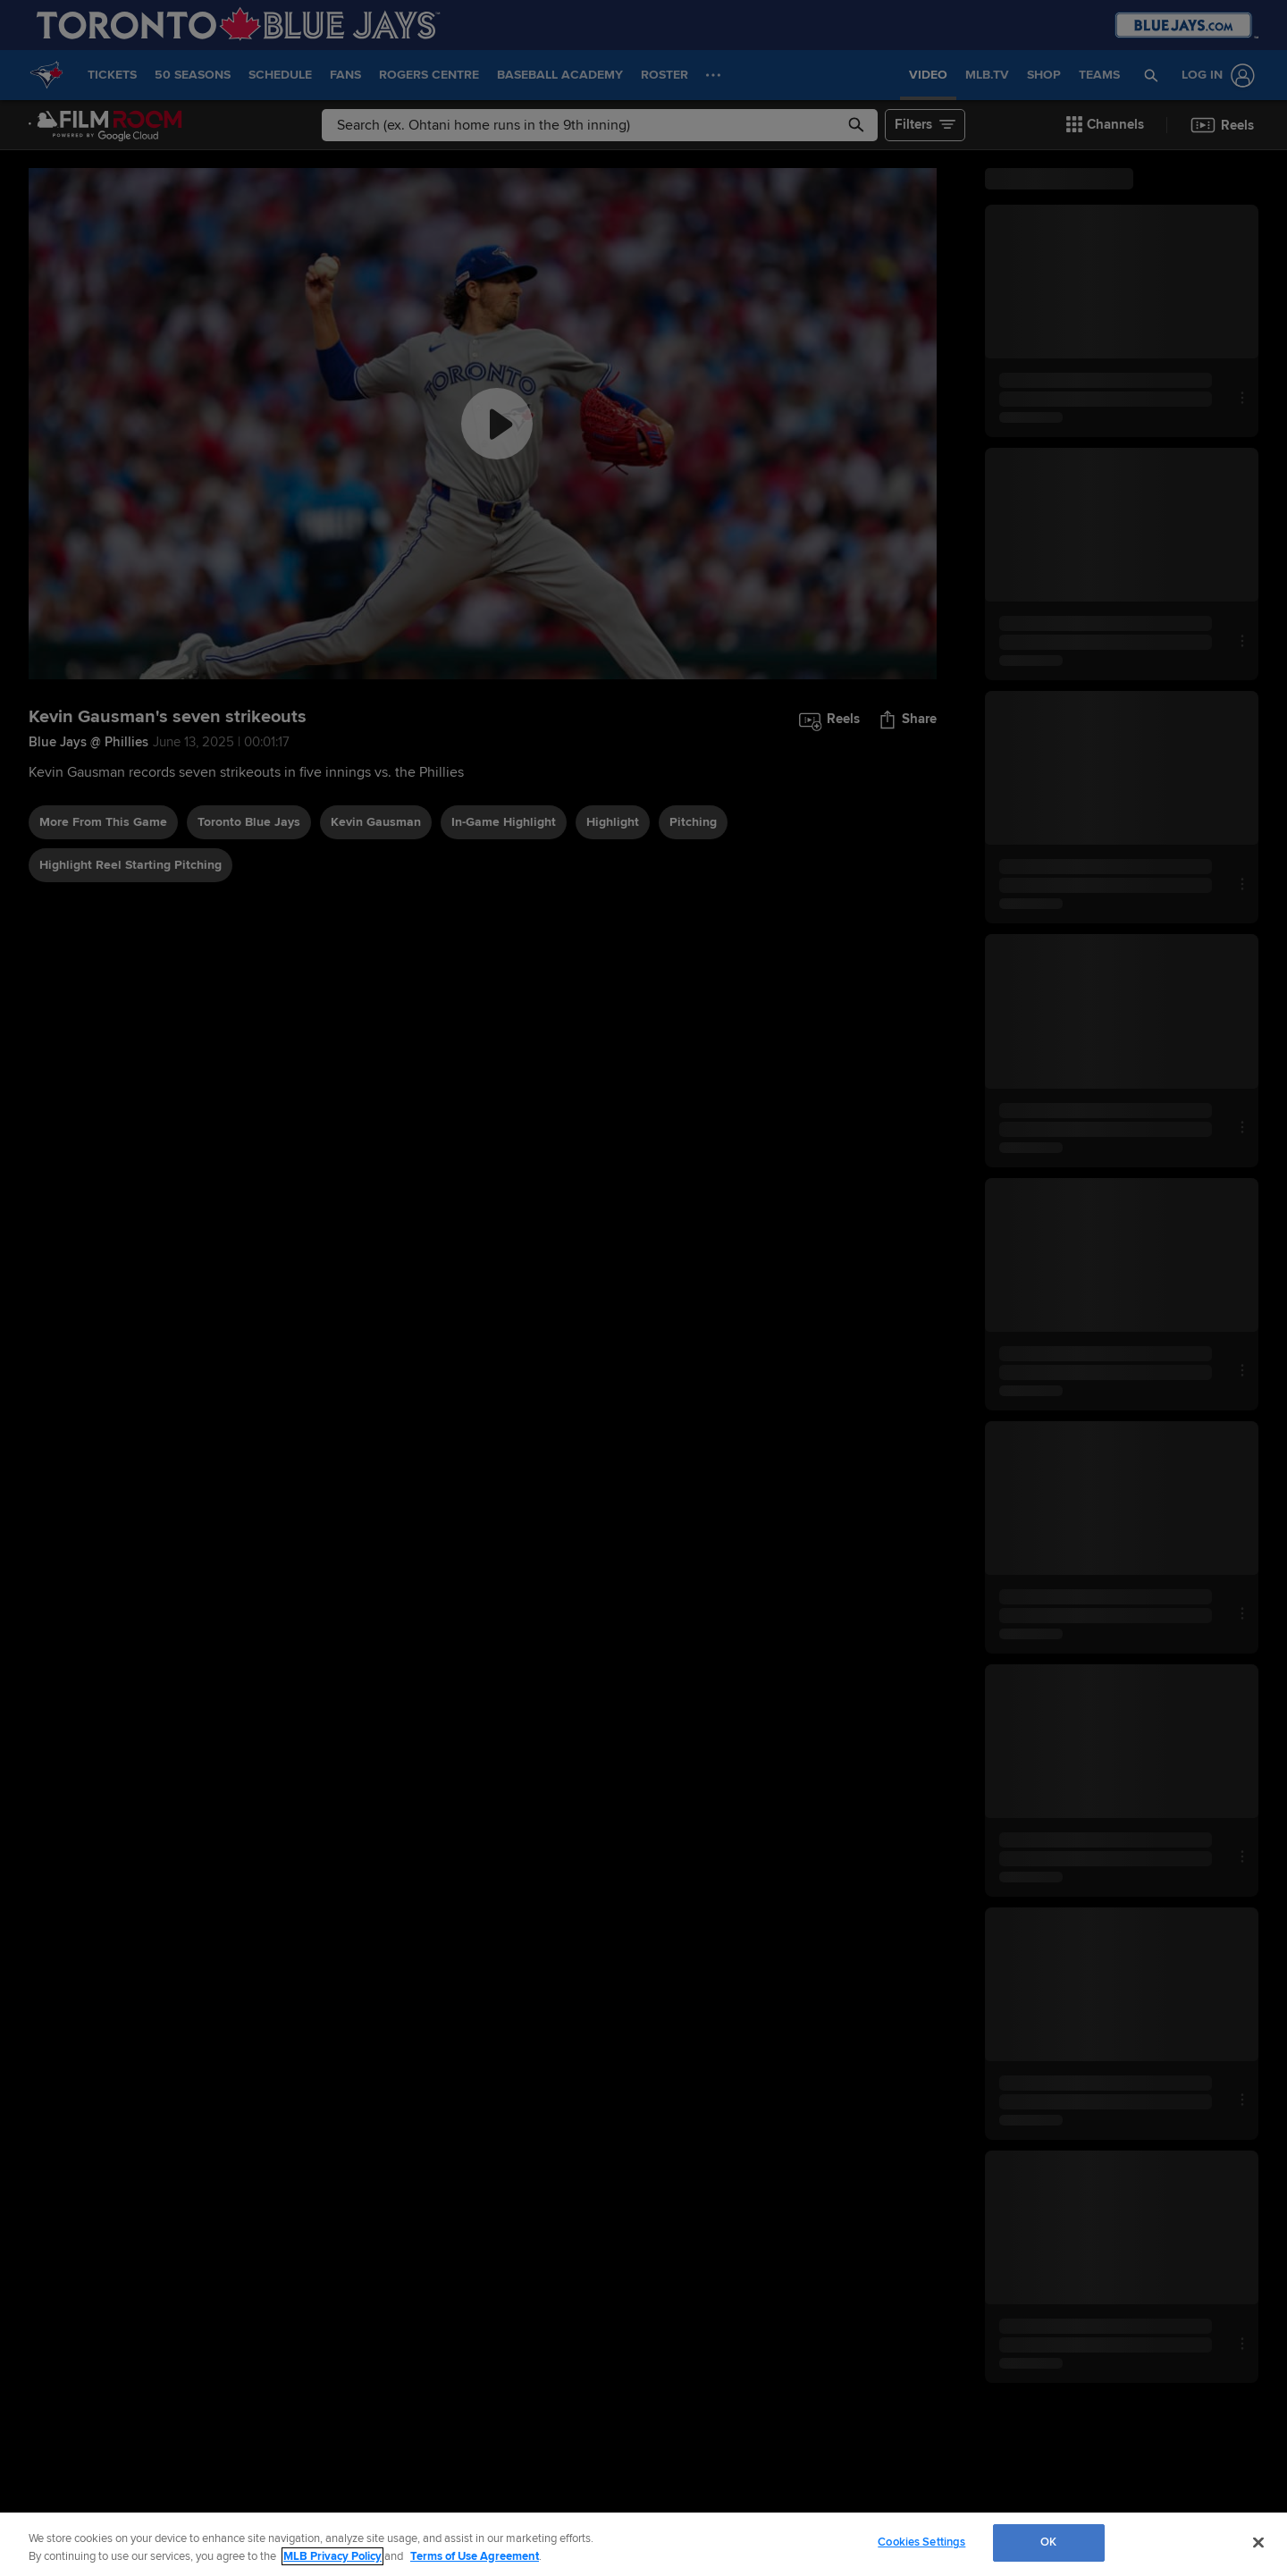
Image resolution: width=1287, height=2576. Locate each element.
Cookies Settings (921, 2542)
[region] (643, 2544)
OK (1048, 2542)
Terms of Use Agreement (474, 2556)
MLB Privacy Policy (332, 2556)
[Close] (1258, 2542)
